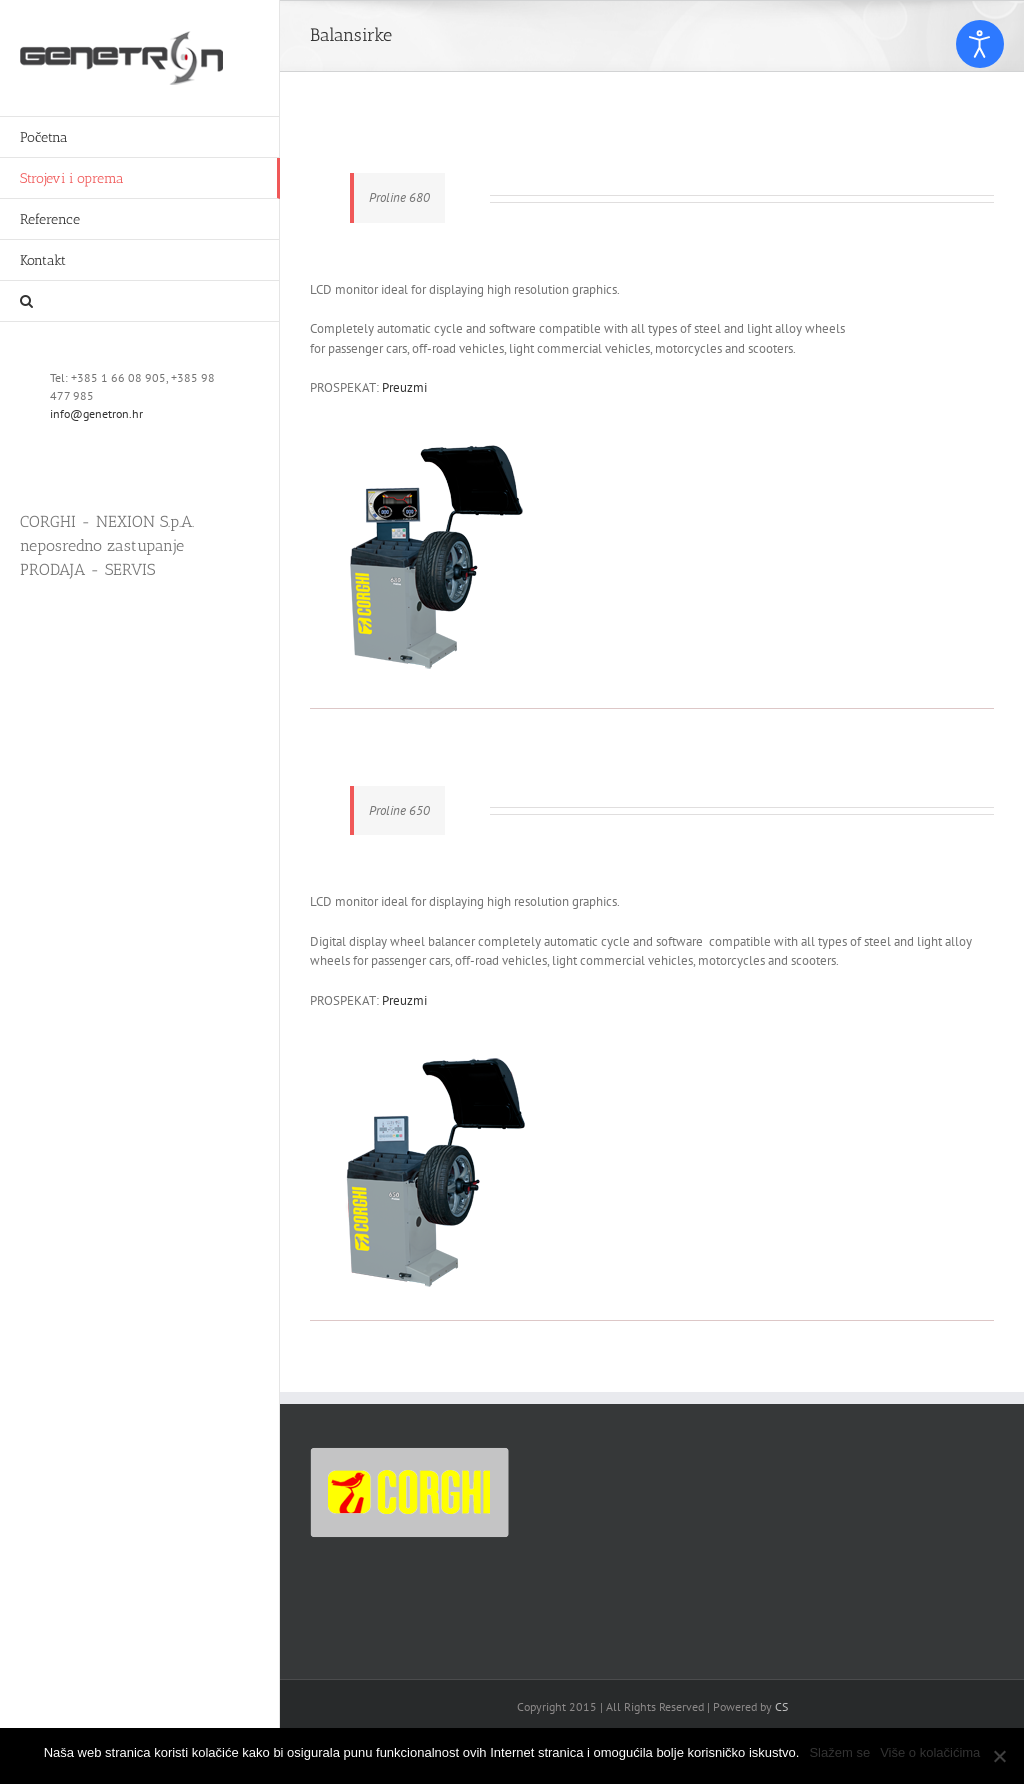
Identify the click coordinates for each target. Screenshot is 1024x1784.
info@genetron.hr (96, 413)
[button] (140, 301)
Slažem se (839, 1752)
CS (781, 1706)
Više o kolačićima (930, 1752)
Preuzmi (404, 387)
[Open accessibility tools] (980, 44)
